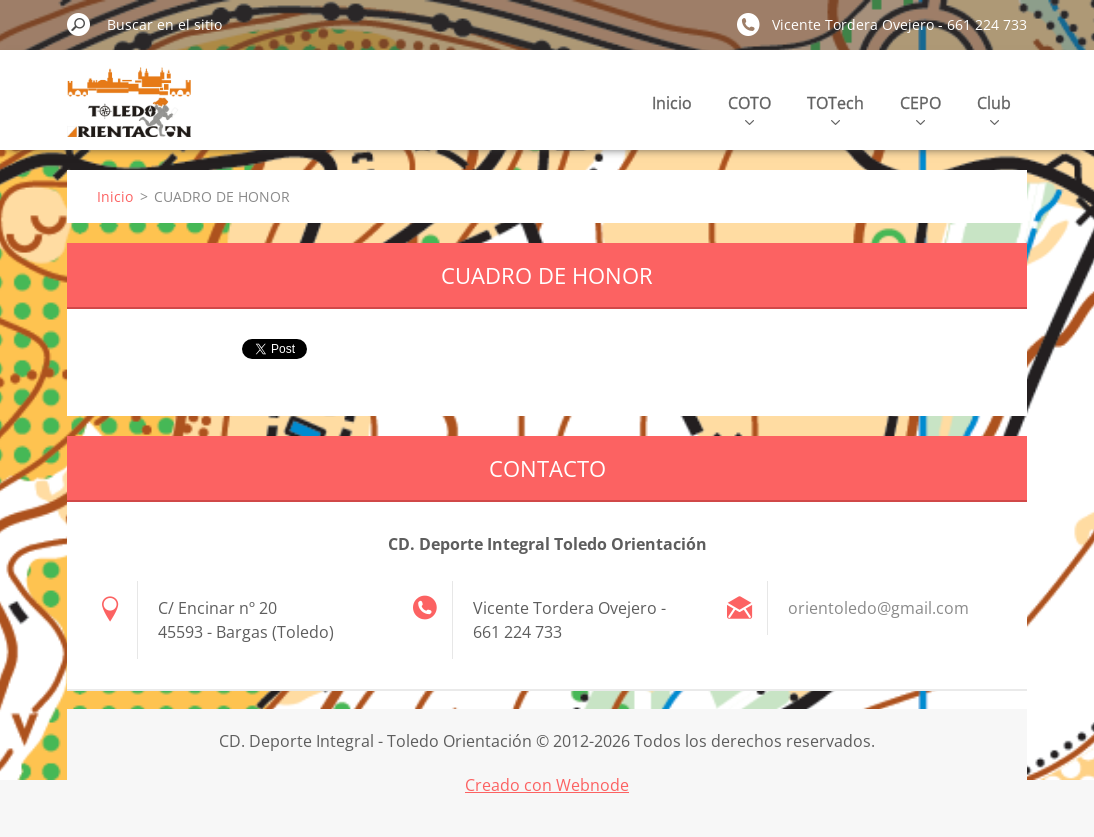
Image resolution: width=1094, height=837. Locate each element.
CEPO (920, 108)
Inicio (672, 103)
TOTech (835, 108)
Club (994, 108)
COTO (749, 108)
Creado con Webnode (547, 785)
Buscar (79, 24)
